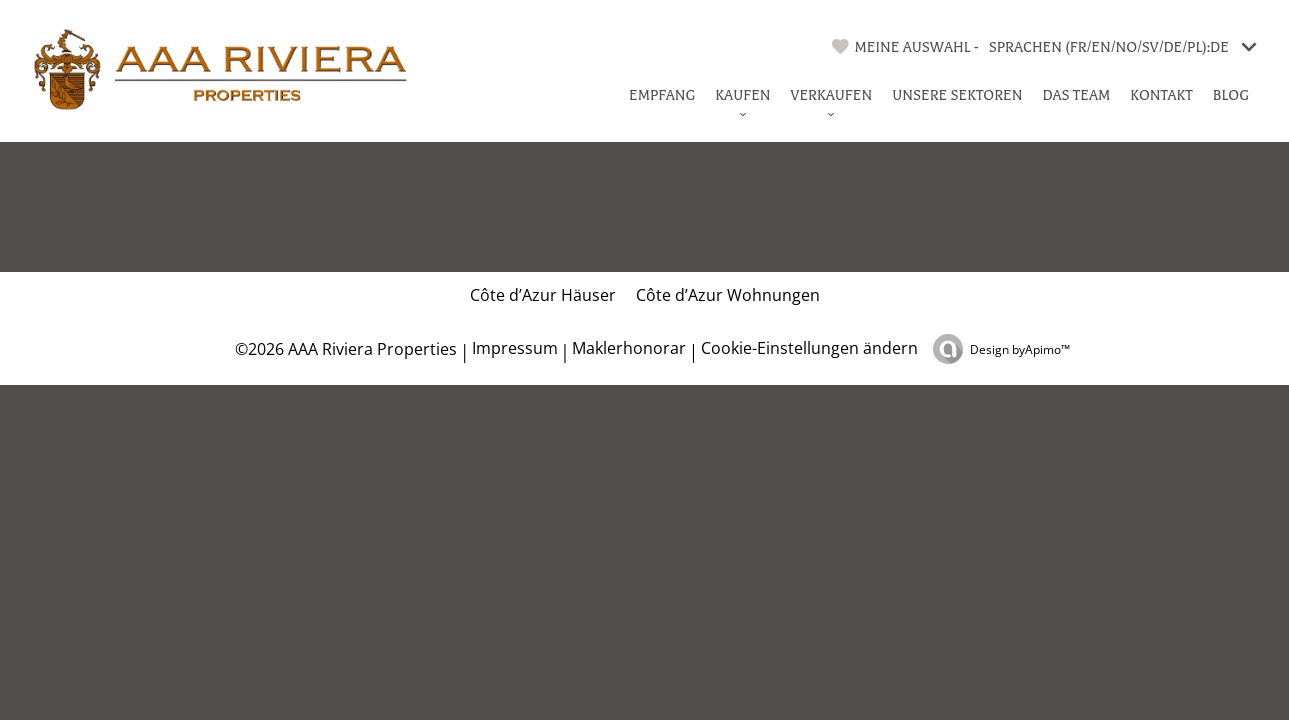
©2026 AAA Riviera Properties (344, 349)
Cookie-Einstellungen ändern (809, 348)
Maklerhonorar (629, 348)
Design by (1020, 349)
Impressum (515, 348)
